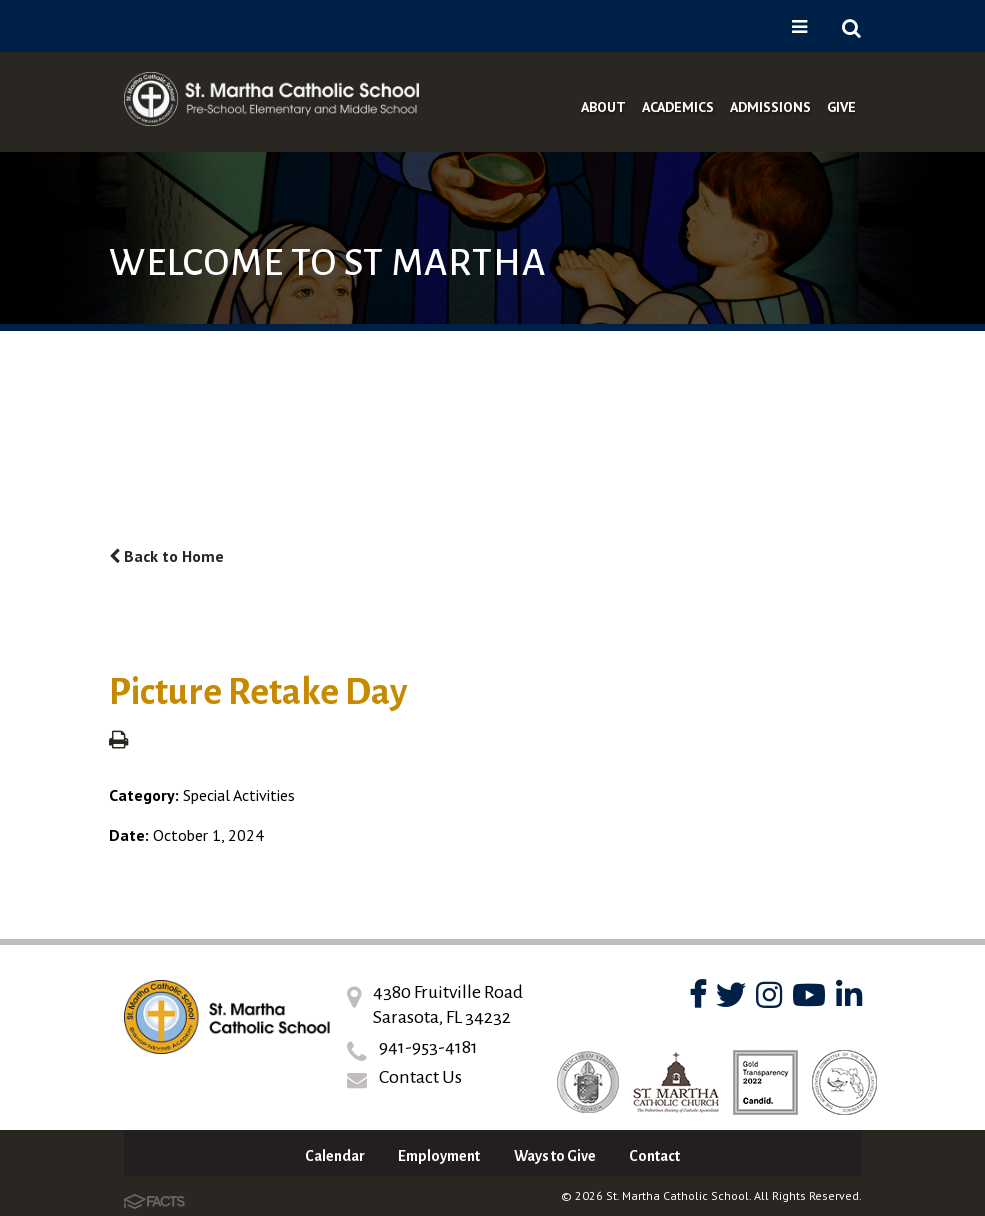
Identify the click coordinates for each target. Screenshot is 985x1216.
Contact (654, 1156)
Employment (439, 1156)
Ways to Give (555, 1156)
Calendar (335, 1156)
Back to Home (166, 556)
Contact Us (420, 1077)
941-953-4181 (428, 1047)
